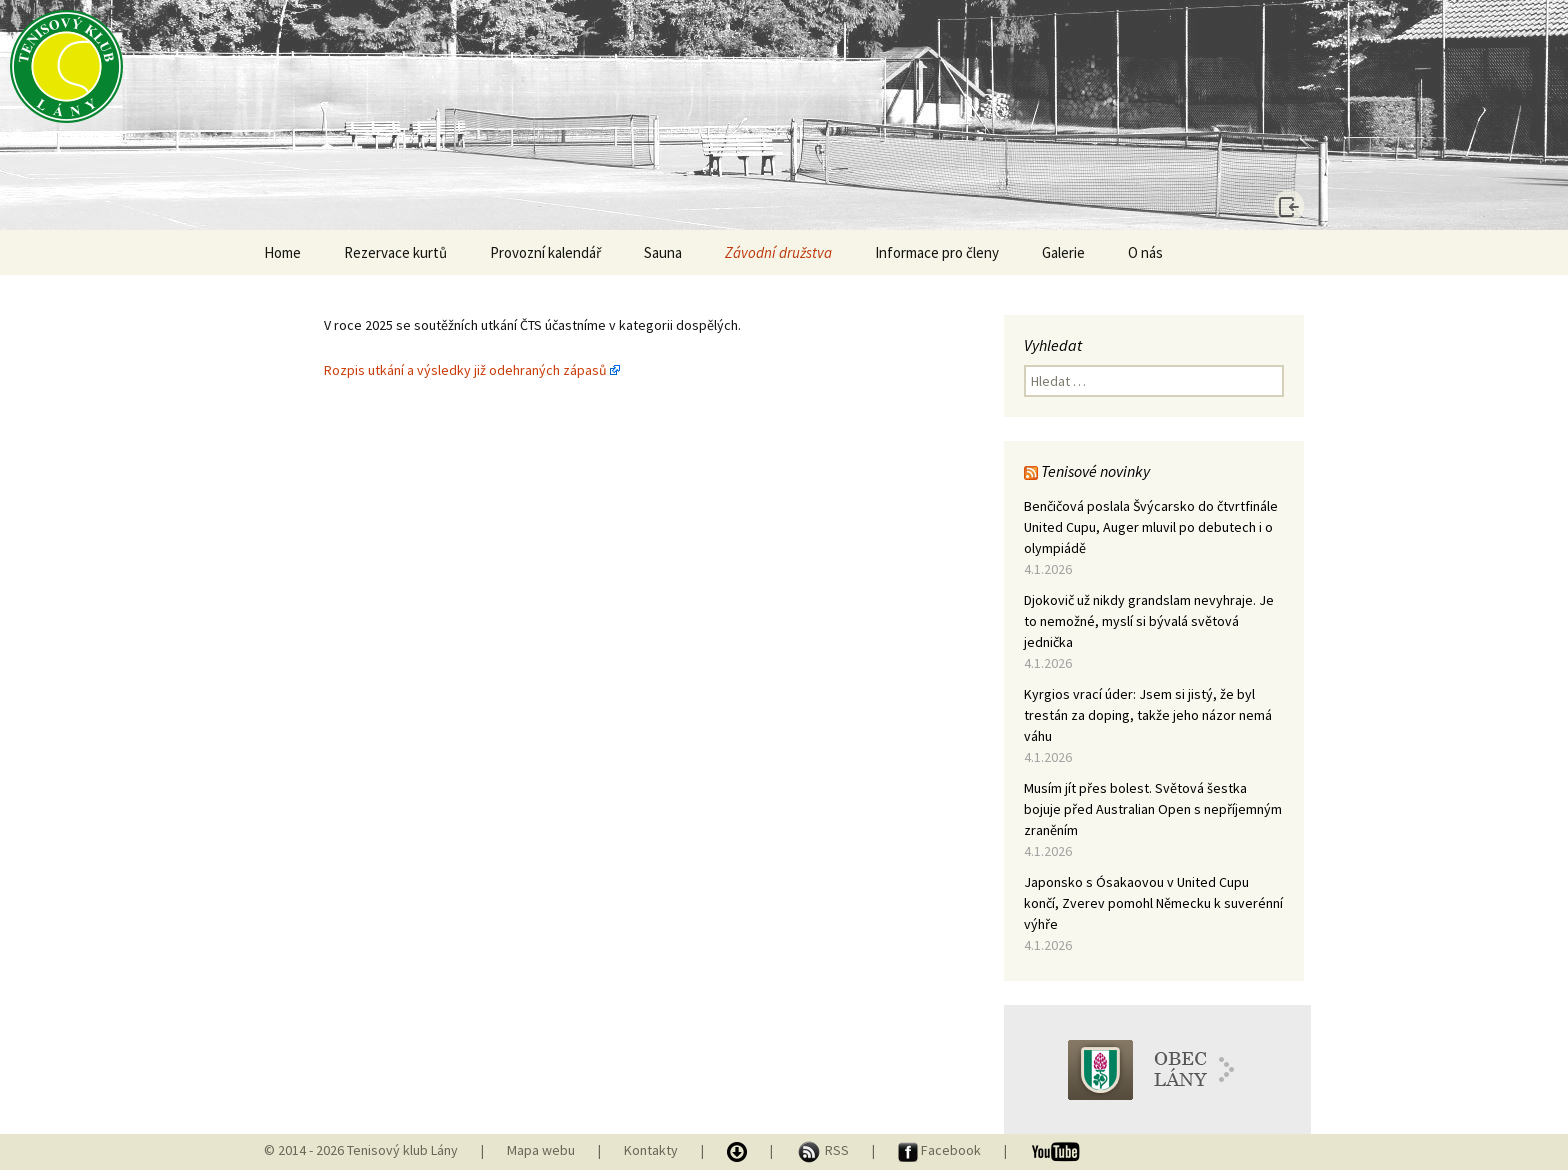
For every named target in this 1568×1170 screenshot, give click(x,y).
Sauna (663, 252)
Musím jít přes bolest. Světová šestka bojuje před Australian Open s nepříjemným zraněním (1153, 809)
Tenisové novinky (1095, 471)
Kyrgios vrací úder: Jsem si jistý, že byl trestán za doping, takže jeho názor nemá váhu (1148, 715)
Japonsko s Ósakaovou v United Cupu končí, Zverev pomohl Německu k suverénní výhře (1153, 903)
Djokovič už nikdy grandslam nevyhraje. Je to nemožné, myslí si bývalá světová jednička (1149, 621)
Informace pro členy (937, 252)
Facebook (941, 1150)
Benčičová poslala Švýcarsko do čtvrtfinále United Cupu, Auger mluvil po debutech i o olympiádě (1151, 527)
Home (282, 252)
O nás (1145, 252)
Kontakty (651, 1150)
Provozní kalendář (545, 252)
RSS (824, 1150)
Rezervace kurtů (395, 252)
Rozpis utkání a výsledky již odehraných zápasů (465, 370)
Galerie (1063, 252)
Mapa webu (541, 1150)
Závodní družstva (778, 252)
